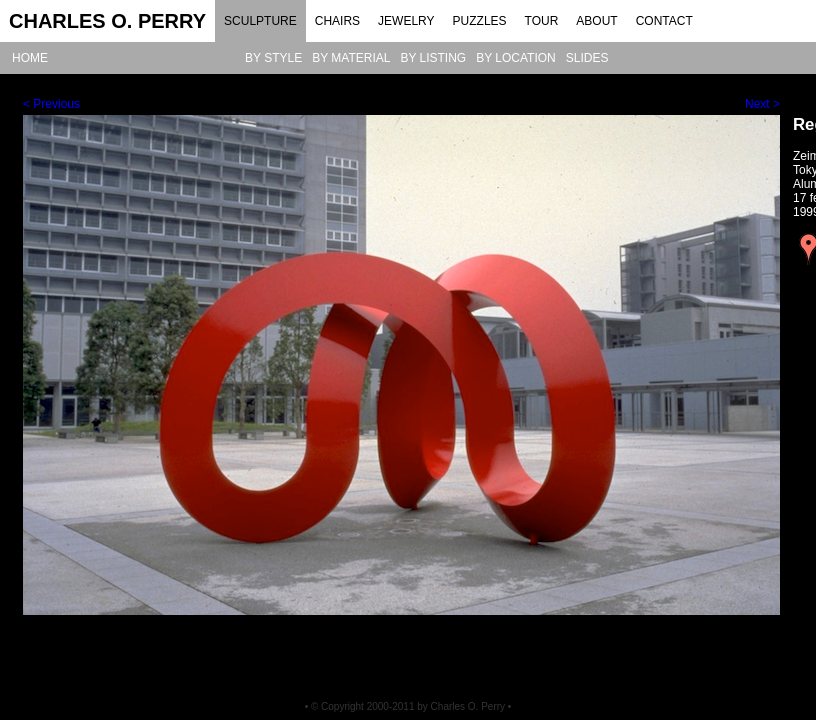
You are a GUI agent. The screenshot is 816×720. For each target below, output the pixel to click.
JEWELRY (406, 21)
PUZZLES (480, 21)
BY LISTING (433, 58)
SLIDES (587, 58)
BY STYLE (273, 58)
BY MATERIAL (351, 58)
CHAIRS (337, 21)
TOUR (542, 21)
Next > (762, 104)
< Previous (51, 104)
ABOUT (596, 21)
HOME (30, 58)
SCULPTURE (260, 21)
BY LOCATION (516, 58)
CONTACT (664, 21)
